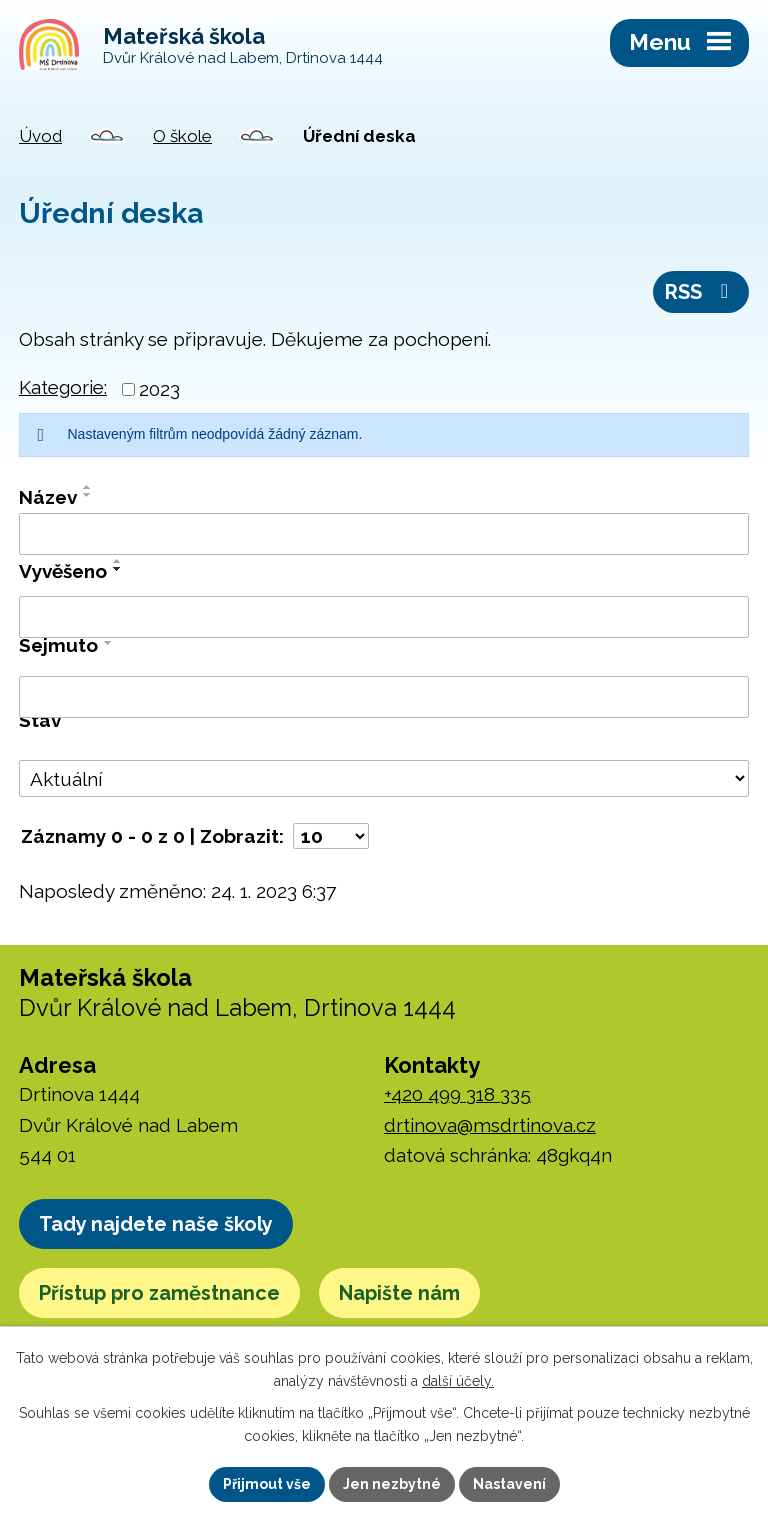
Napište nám (399, 1293)
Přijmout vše (267, 1484)
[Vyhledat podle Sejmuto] (384, 697)
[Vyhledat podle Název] (384, 534)
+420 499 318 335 (457, 1094)
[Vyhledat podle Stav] (384, 778)
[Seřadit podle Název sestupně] (88, 495)
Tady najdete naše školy (156, 1224)
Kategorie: (63, 387)
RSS (701, 292)
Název (48, 497)
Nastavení (509, 1484)
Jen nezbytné (392, 1484)
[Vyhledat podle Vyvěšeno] (384, 617)
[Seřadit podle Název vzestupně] (88, 487)
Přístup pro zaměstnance (159, 1293)
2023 (159, 389)
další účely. (458, 1381)
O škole (182, 136)
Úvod (40, 136)
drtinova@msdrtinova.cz (490, 1125)
